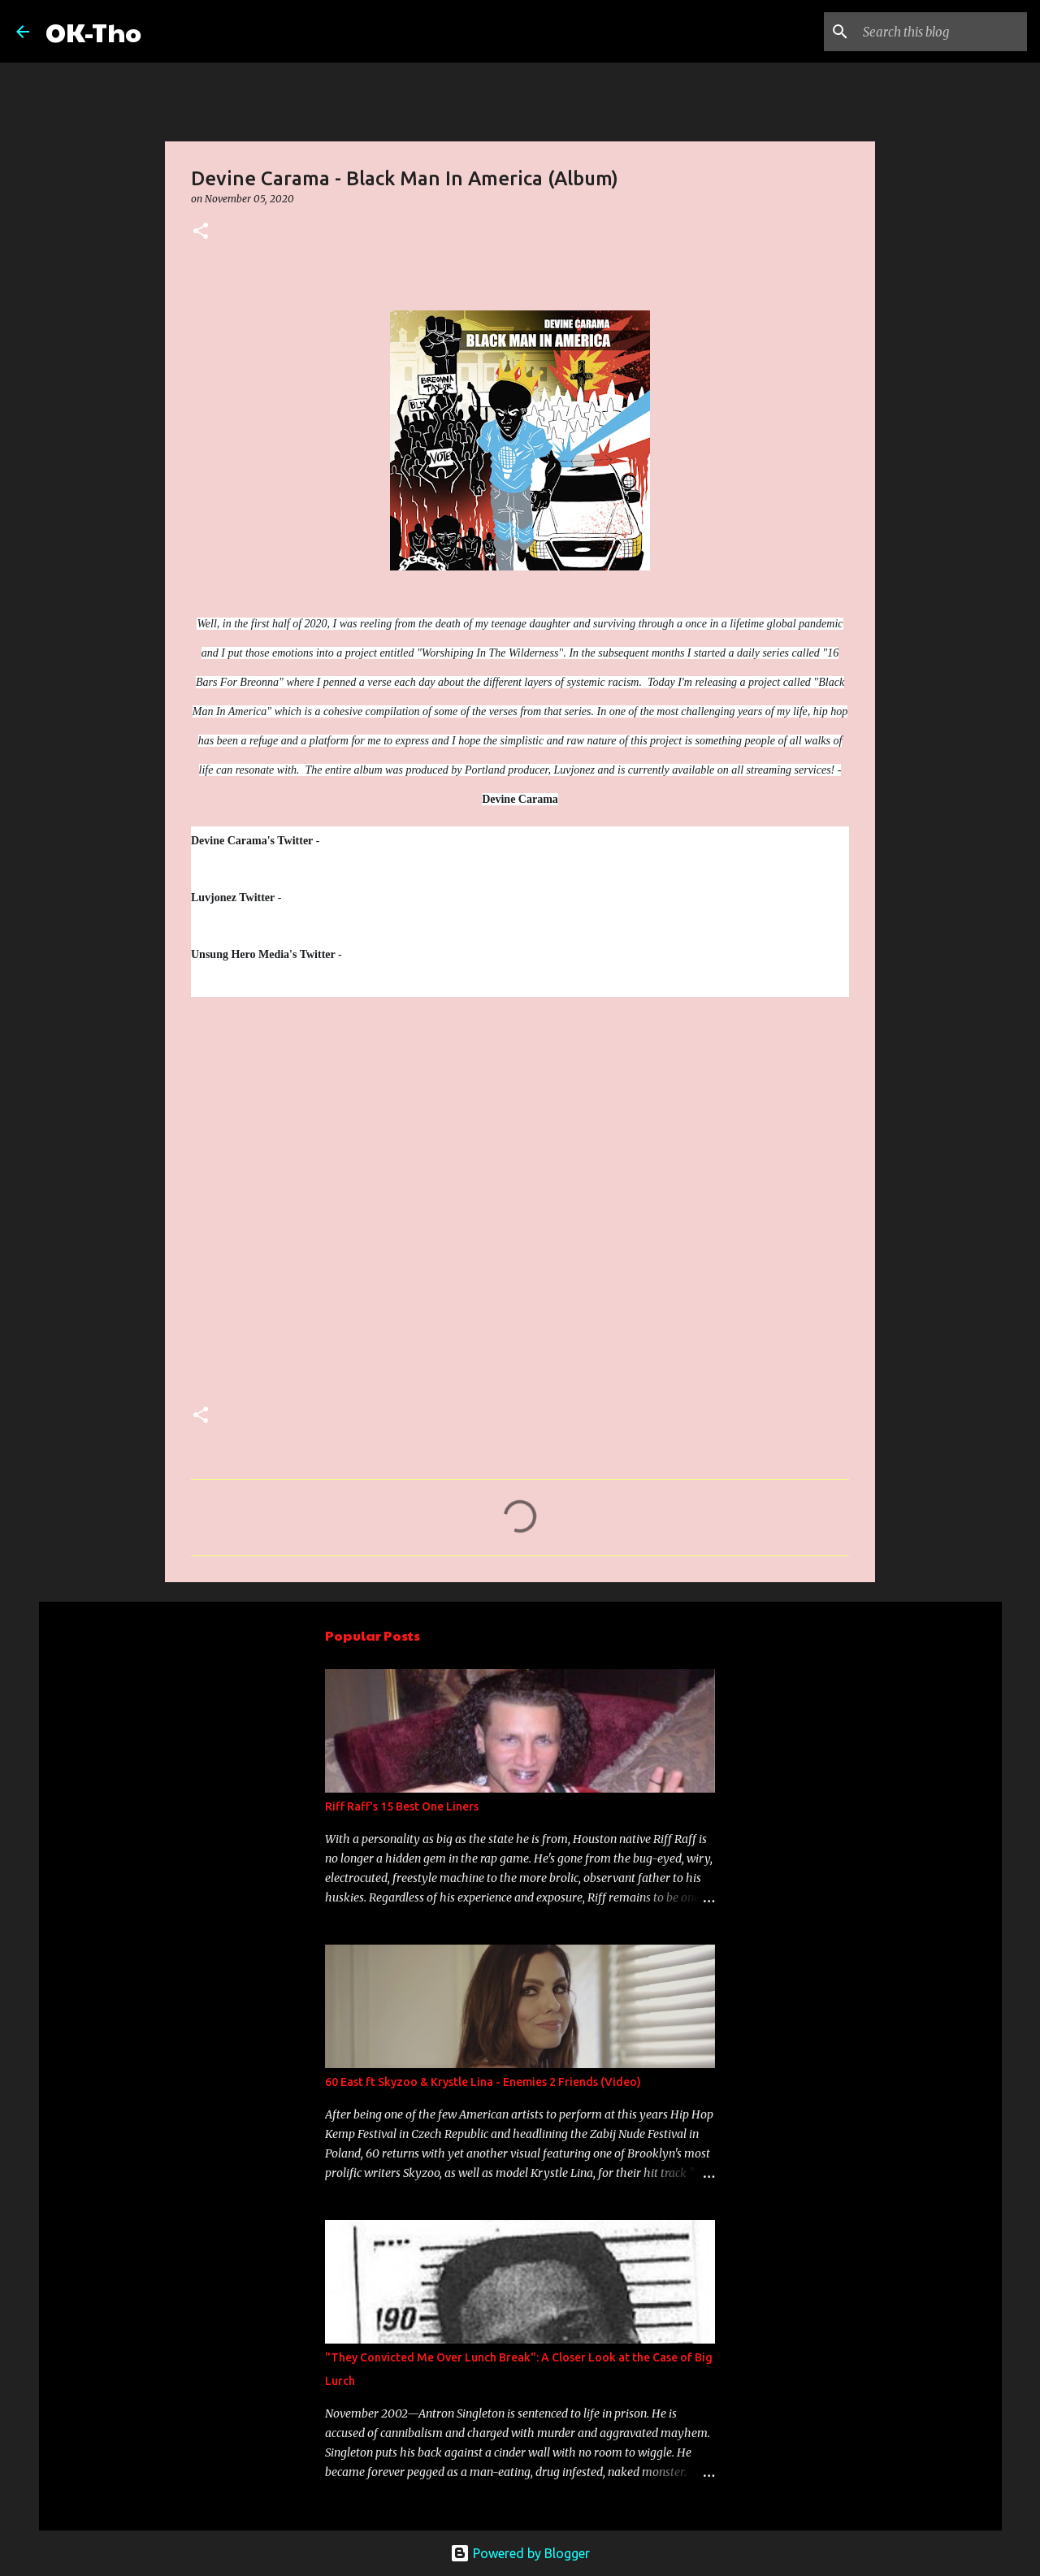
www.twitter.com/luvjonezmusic (371, 897)
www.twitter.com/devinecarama (395, 841)
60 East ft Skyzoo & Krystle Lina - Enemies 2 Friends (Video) (483, 2081)
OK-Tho (93, 31)
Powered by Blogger (520, 2553)
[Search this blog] (941, 31)
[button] (200, 232)
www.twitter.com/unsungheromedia (445, 954)
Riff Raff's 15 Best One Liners (402, 1806)
